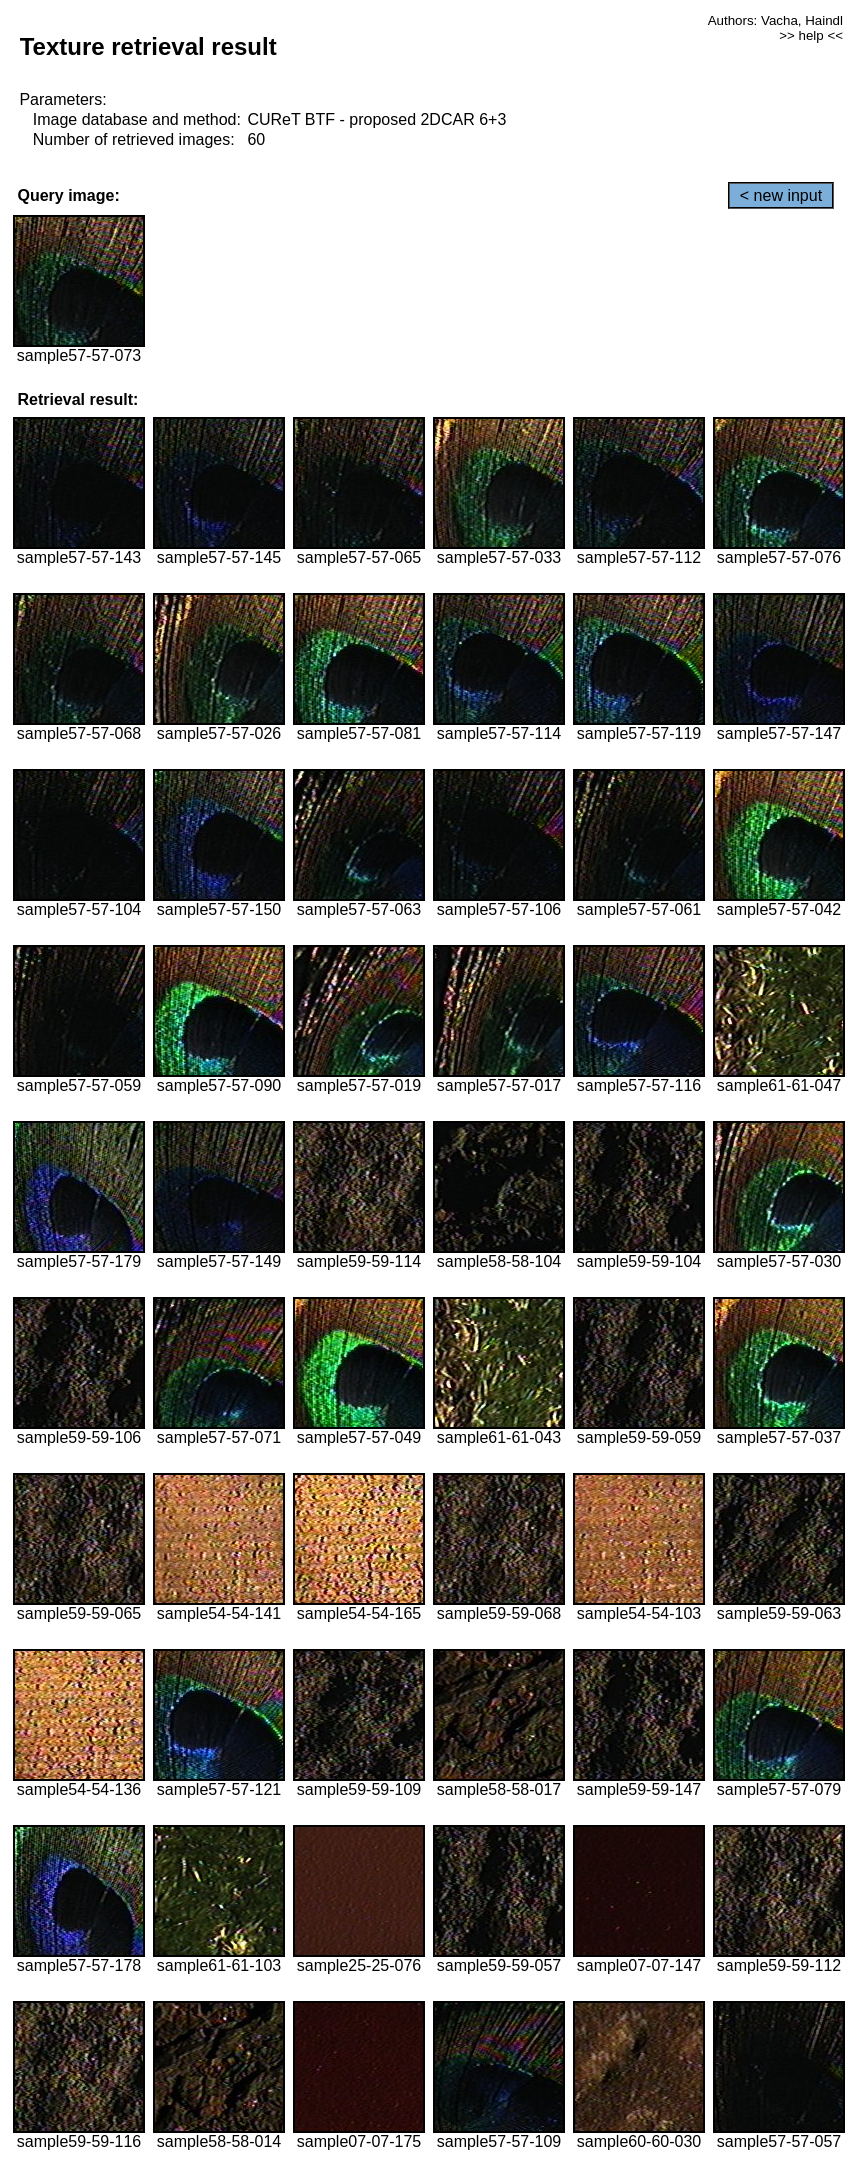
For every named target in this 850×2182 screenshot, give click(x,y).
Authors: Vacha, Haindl (775, 20)
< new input (781, 195)
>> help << (811, 35)
